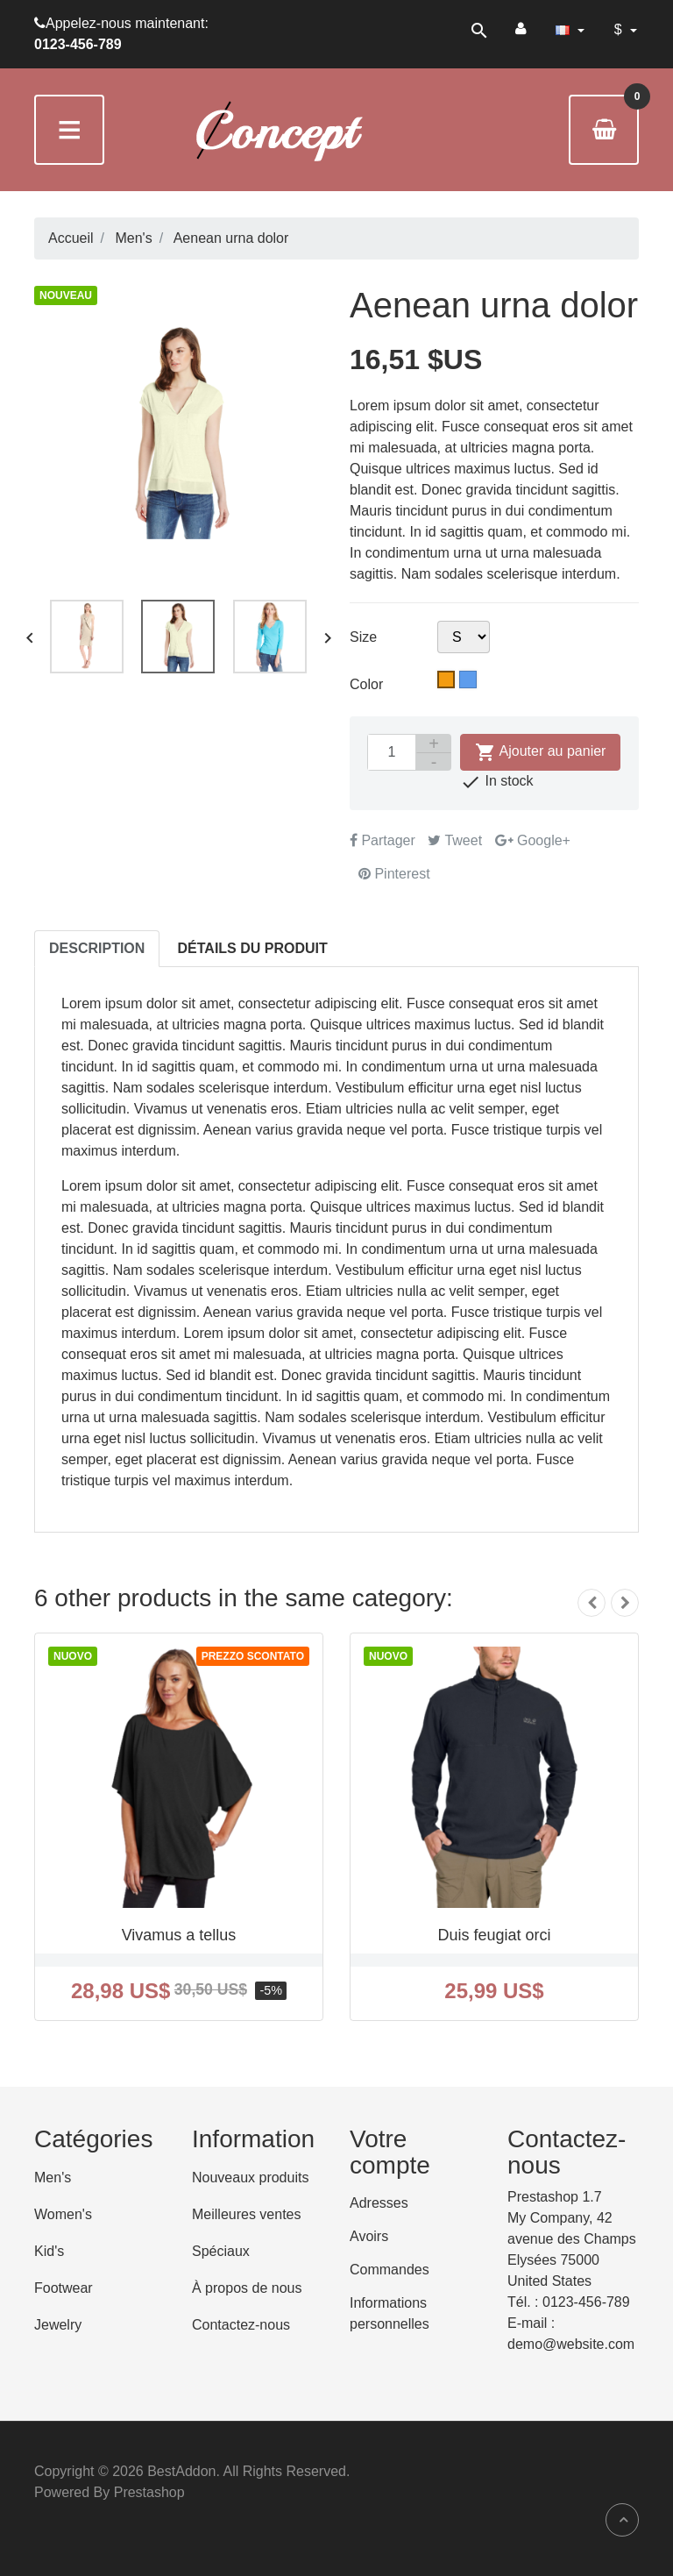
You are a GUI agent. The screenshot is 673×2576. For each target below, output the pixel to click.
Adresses (379, 2202)
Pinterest (394, 873)
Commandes (389, 2269)
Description (97, 948)
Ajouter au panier (540, 752)
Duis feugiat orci (493, 1935)
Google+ (532, 840)
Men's (52, 2177)
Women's (63, 2214)
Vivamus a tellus (179, 1935)
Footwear (63, 2288)
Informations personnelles (389, 2313)
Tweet (455, 840)
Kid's (49, 2251)
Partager (382, 840)
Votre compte (390, 2152)
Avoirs (369, 2236)
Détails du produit (253, 948)
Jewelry (57, 2324)
